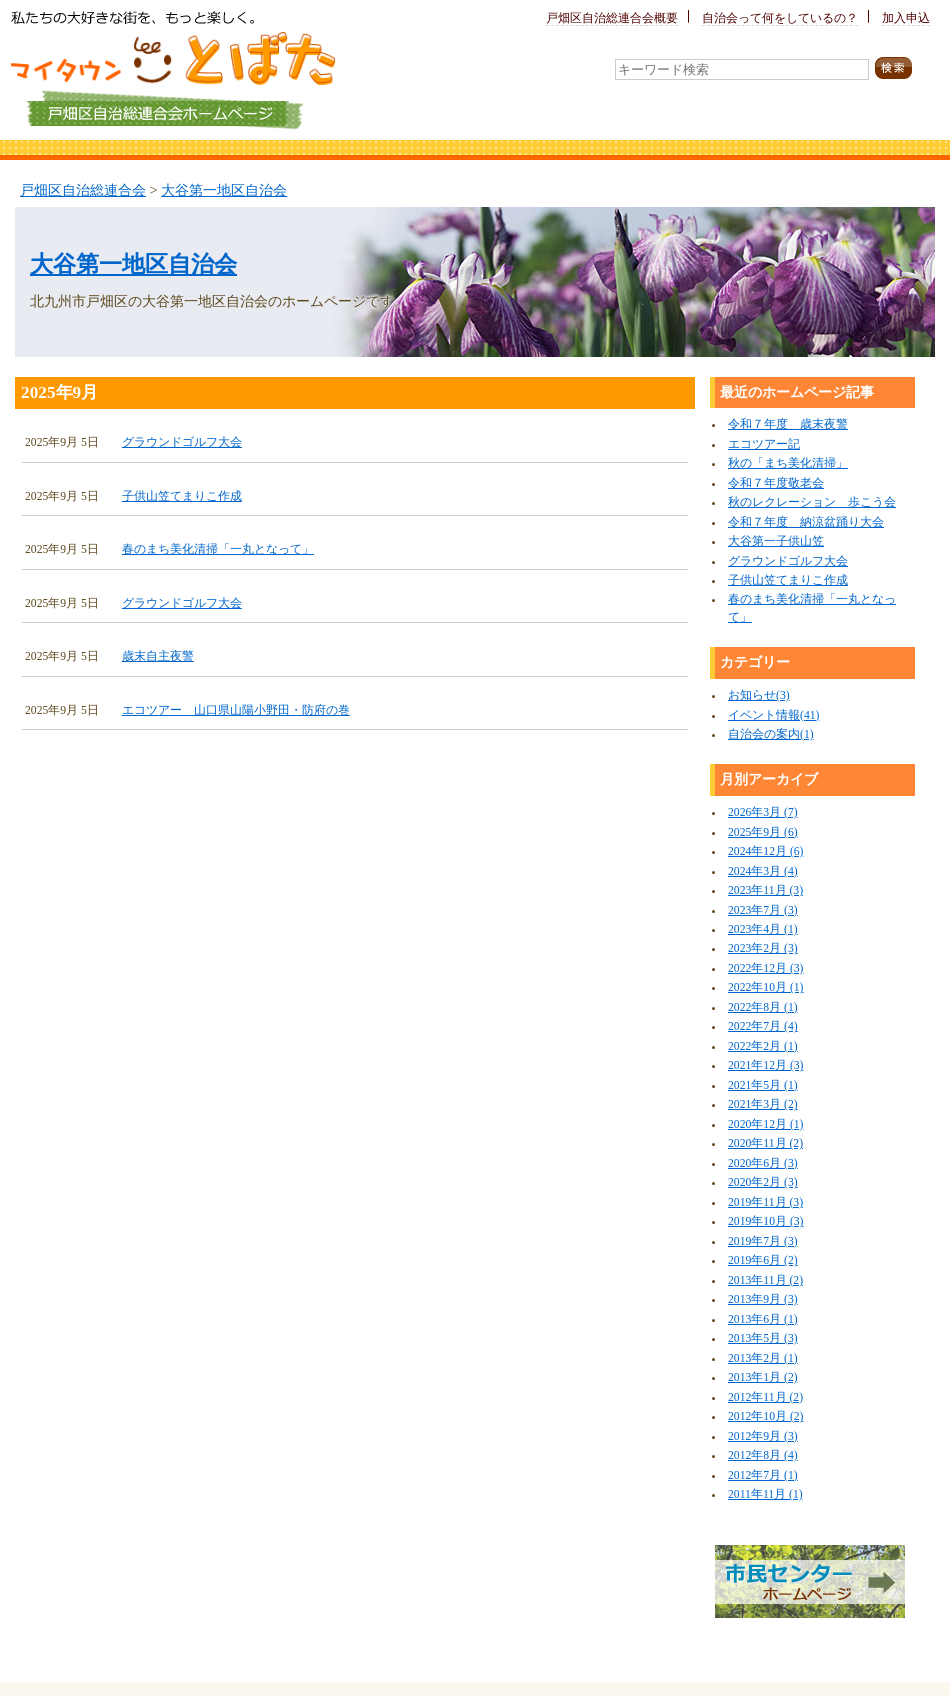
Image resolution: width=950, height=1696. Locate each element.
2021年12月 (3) (765, 1065)
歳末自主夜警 (158, 656)
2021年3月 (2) (763, 1104)
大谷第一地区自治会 (224, 190)
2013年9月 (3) (763, 1299)
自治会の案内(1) (771, 734)
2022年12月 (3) (765, 968)
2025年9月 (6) (763, 832)
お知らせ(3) (759, 695)
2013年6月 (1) (763, 1319)
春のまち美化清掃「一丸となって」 (218, 549)
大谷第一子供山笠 (776, 541)
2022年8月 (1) (763, 1007)
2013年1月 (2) (763, 1377)
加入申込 (906, 18)
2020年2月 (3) (763, 1182)
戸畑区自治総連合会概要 (612, 18)
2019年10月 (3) (765, 1221)
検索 (905, 68)
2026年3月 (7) (763, 812)
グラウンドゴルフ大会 (182, 442)
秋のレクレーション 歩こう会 (812, 502)
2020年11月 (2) (765, 1143)
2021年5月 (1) (763, 1085)
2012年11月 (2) (765, 1397)
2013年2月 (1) (763, 1358)
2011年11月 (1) (765, 1494)
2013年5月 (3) (763, 1338)
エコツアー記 (764, 444)
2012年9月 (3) (763, 1436)
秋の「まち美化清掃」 (788, 463)
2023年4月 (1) (763, 929)
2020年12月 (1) (765, 1124)
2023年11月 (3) (765, 890)
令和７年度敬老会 (776, 483)
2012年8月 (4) (763, 1455)
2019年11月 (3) (765, 1202)
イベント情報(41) (773, 715)
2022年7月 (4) (763, 1026)
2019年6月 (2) (763, 1260)
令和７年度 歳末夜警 (788, 424)
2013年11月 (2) (765, 1280)
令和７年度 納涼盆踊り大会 (806, 522)
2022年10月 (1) (765, 987)
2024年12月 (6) (765, 851)
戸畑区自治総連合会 (83, 190)
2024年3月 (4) (763, 871)
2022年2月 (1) (763, 1046)
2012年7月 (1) (763, 1475)
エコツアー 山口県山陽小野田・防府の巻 (236, 710)
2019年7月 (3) (763, 1241)
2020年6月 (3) (763, 1163)
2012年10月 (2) (765, 1416)
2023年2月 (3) (763, 948)
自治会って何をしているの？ (780, 18)
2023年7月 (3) (763, 910)
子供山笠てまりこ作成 (182, 496)
